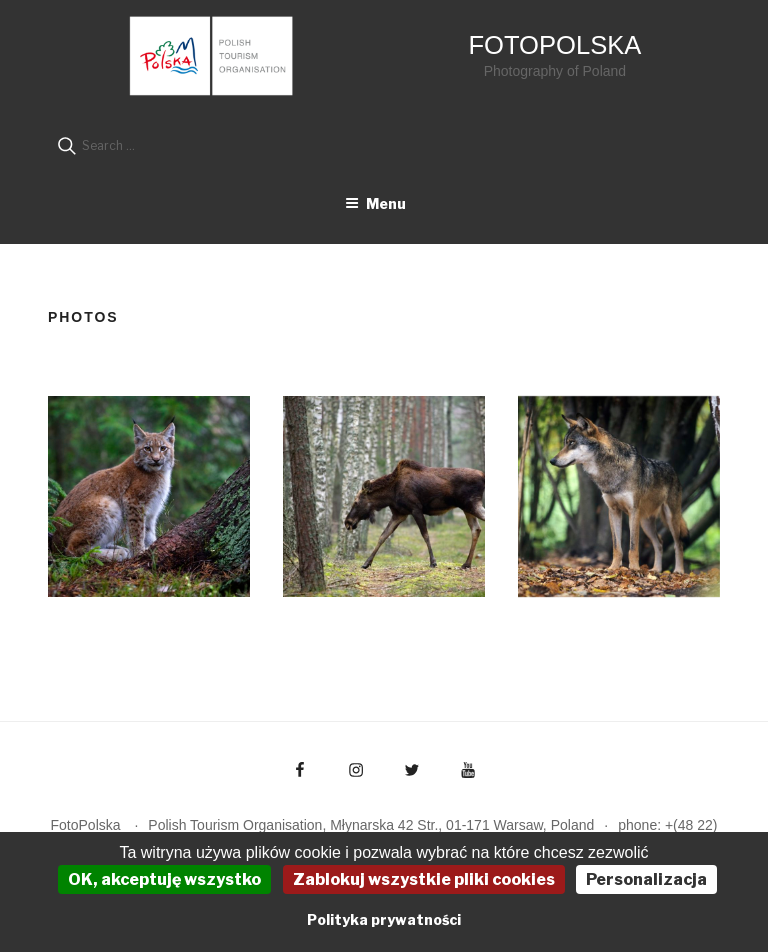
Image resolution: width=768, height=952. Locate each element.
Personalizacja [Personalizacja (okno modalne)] (646, 879)
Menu (375, 203)
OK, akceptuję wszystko (164, 879)
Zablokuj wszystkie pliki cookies (424, 879)
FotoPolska (554, 45)
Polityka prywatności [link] (384, 919)
